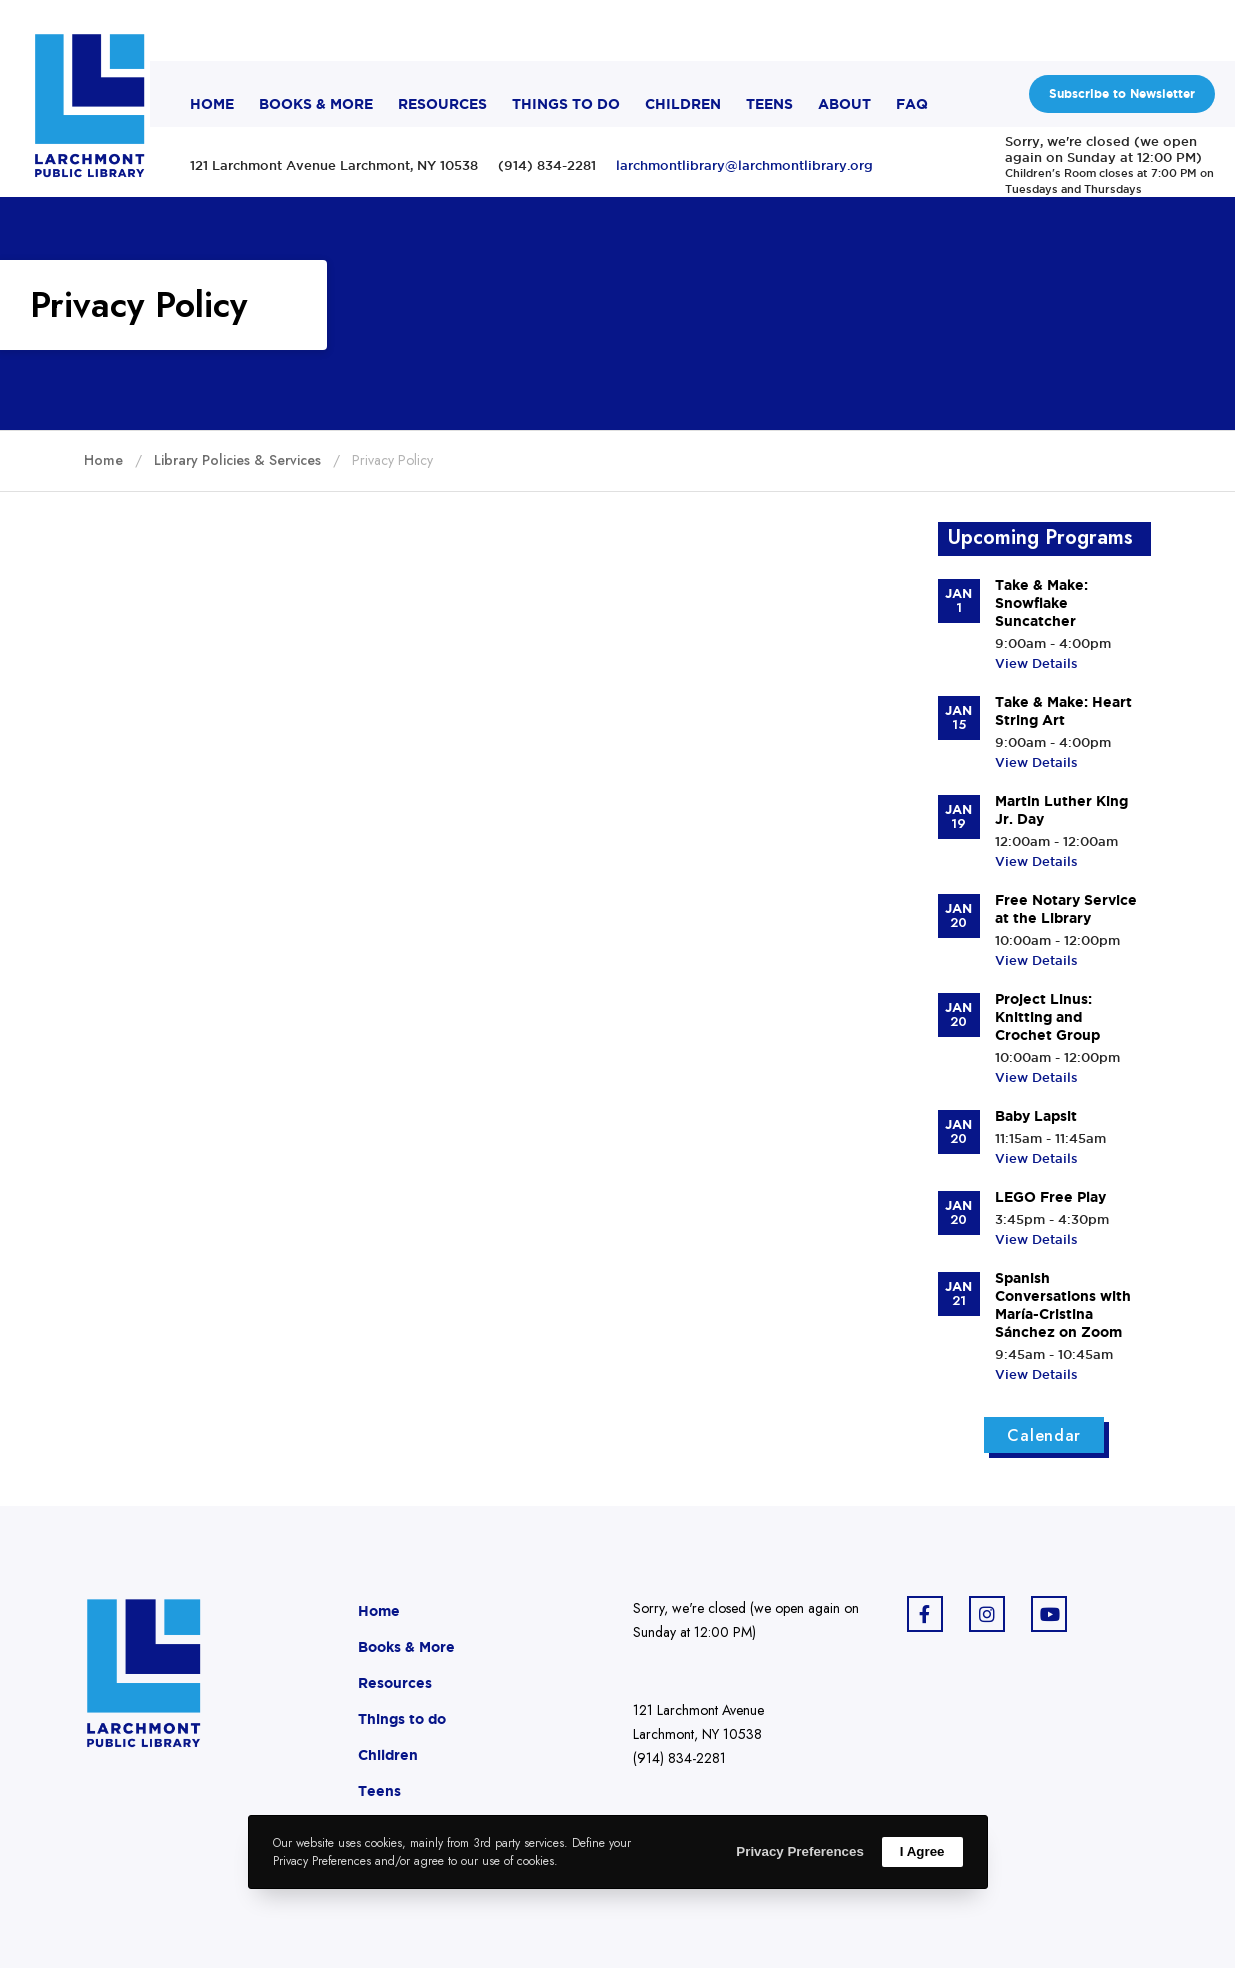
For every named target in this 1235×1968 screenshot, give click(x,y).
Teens (379, 1791)
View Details (1036, 663)
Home (379, 1611)
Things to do (402, 1719)
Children (388, 1755)
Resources (395, 1683)
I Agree (922, 1851)
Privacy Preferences (799, 1851)
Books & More (406, 1647)
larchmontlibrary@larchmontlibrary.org (744, 165)
